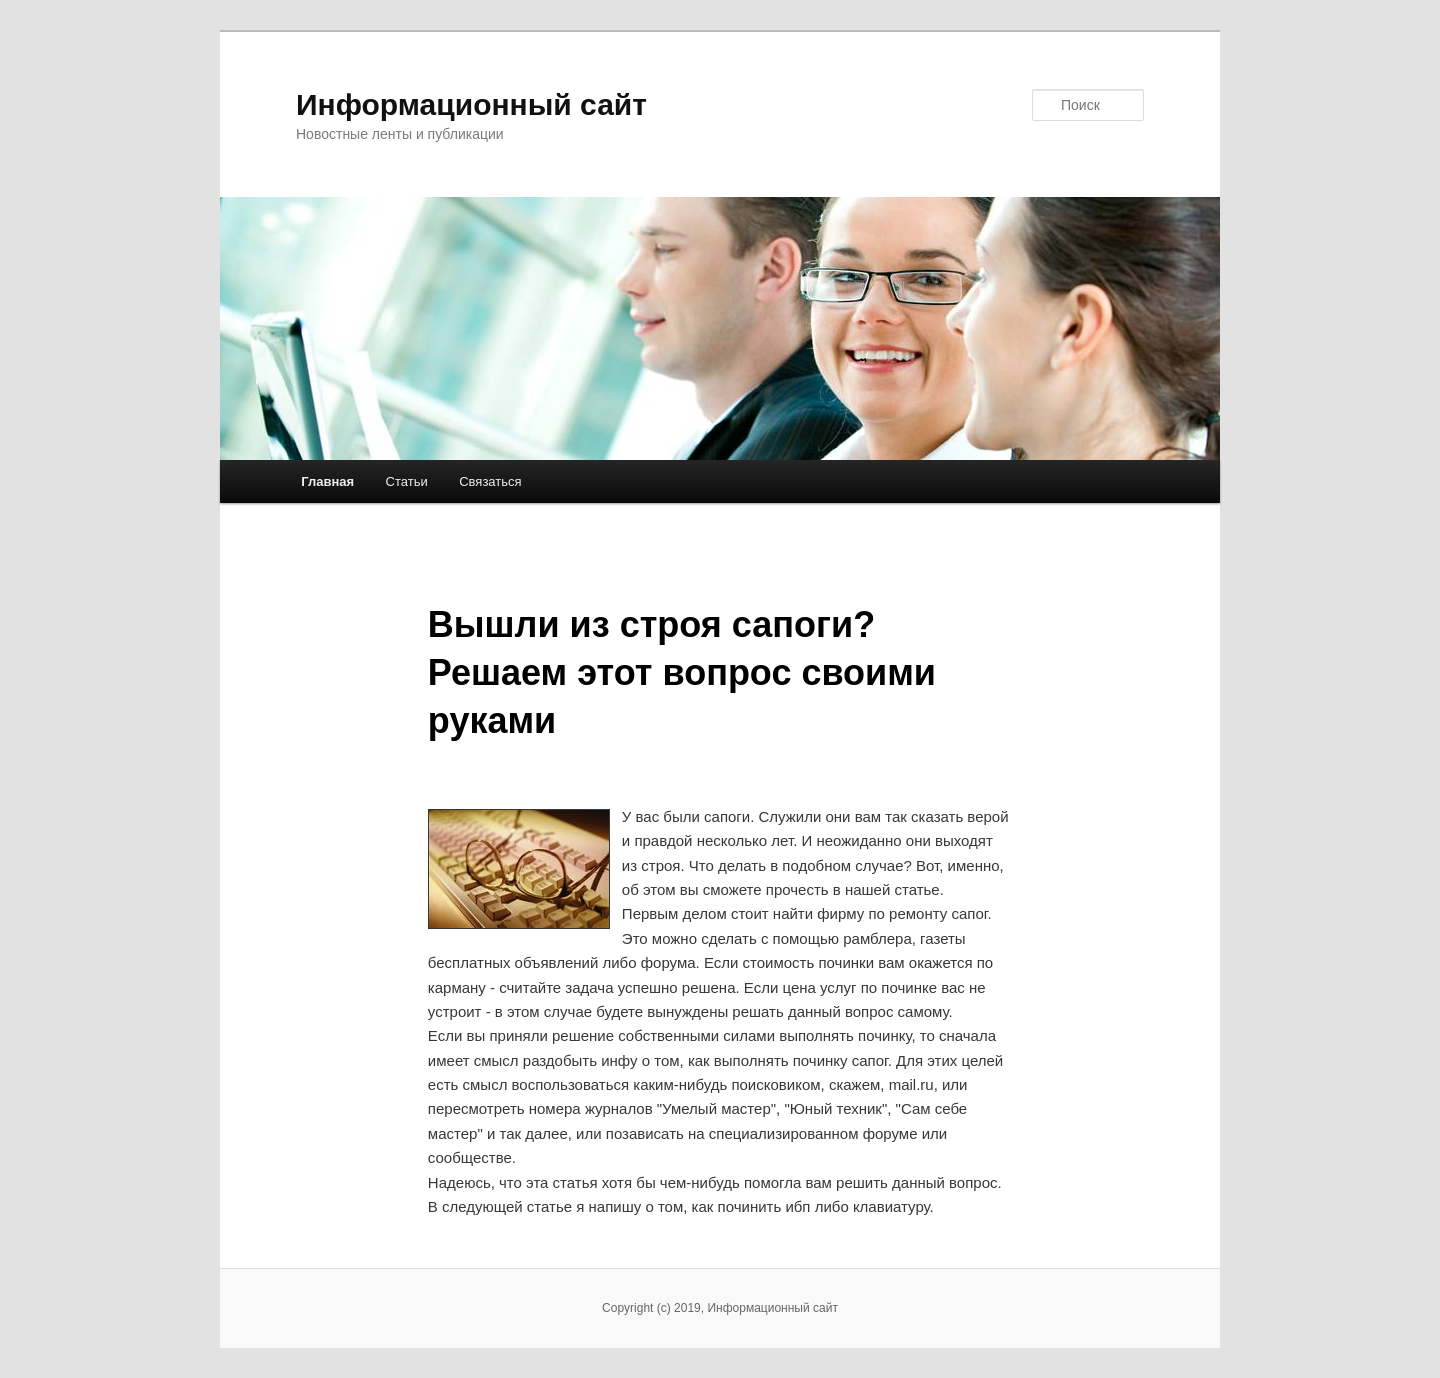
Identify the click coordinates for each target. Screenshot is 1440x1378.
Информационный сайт (471, 104)
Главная (327, 481)
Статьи (407, 481)
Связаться (490, 481)
